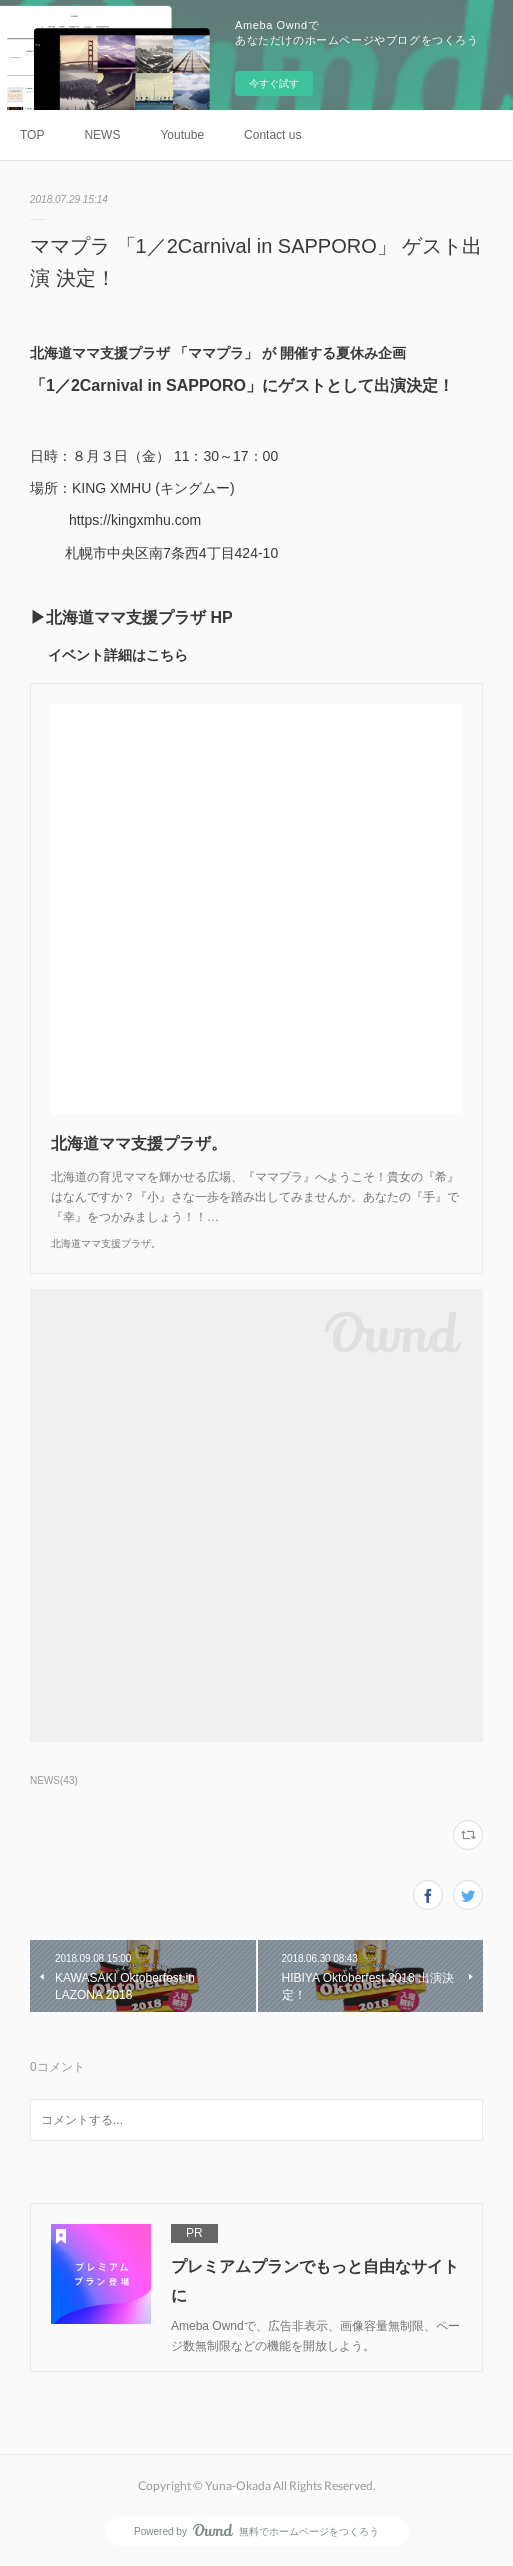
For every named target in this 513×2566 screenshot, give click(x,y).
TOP (32, 135)
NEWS (102, 135)
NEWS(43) (54, 1780)
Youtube (182, 135)
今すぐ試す (274, 83)
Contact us (272, 135)
